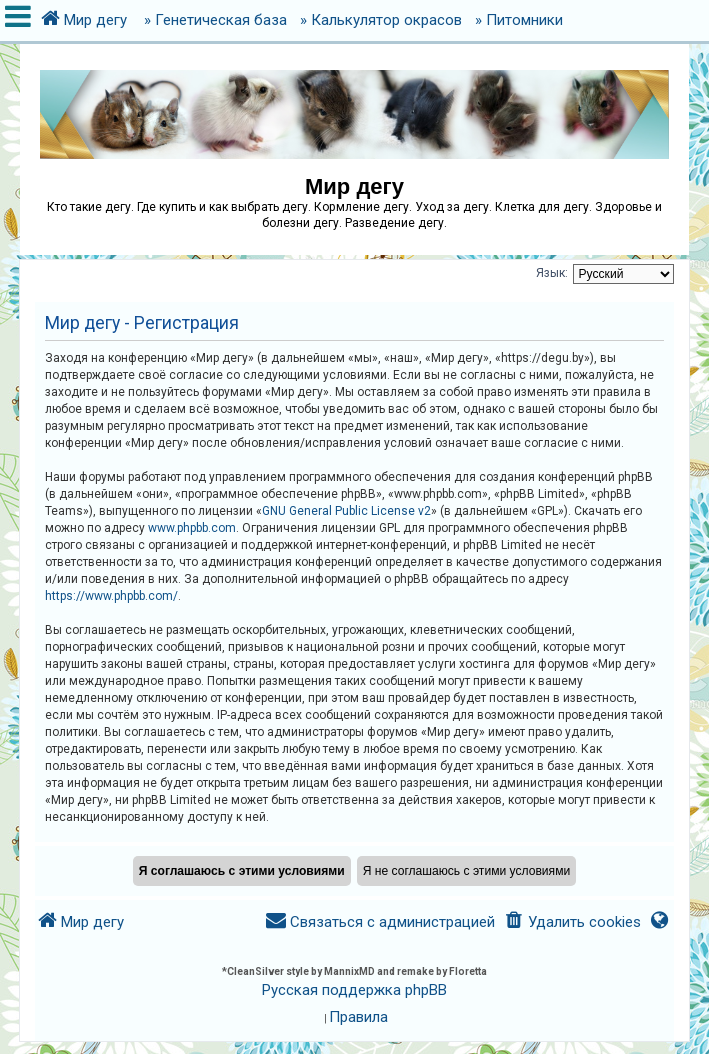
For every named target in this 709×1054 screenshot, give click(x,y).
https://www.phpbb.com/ (111, 596)
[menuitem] (571, 922)
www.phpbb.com (192, 528)
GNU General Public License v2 (346, 511)
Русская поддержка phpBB (354, 990)
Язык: (552, 273)
